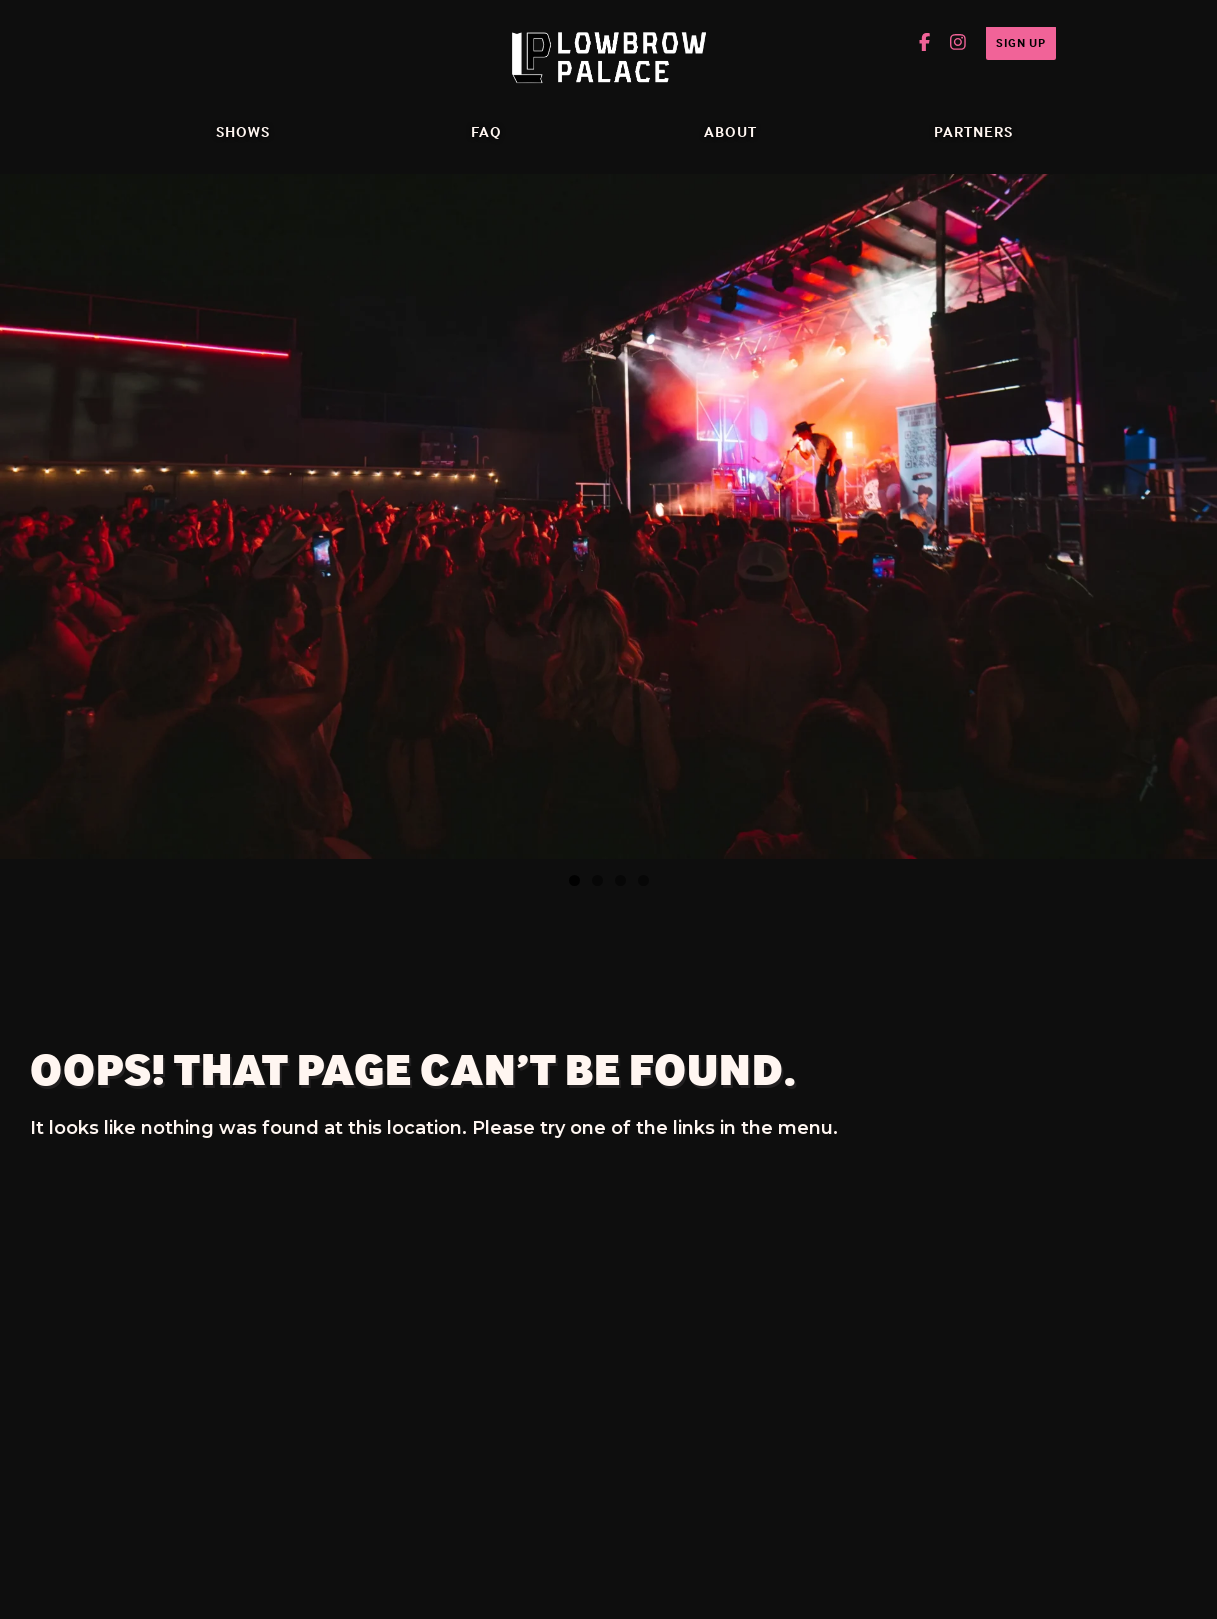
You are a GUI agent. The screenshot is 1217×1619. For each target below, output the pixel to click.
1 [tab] (574, 880)
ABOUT (730, 131)
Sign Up (1021, 42)
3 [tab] (620, 880)
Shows (243, 131)
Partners (973, 131)
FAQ (486, 131)
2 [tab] (597, 880)
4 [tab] (643, 880)
